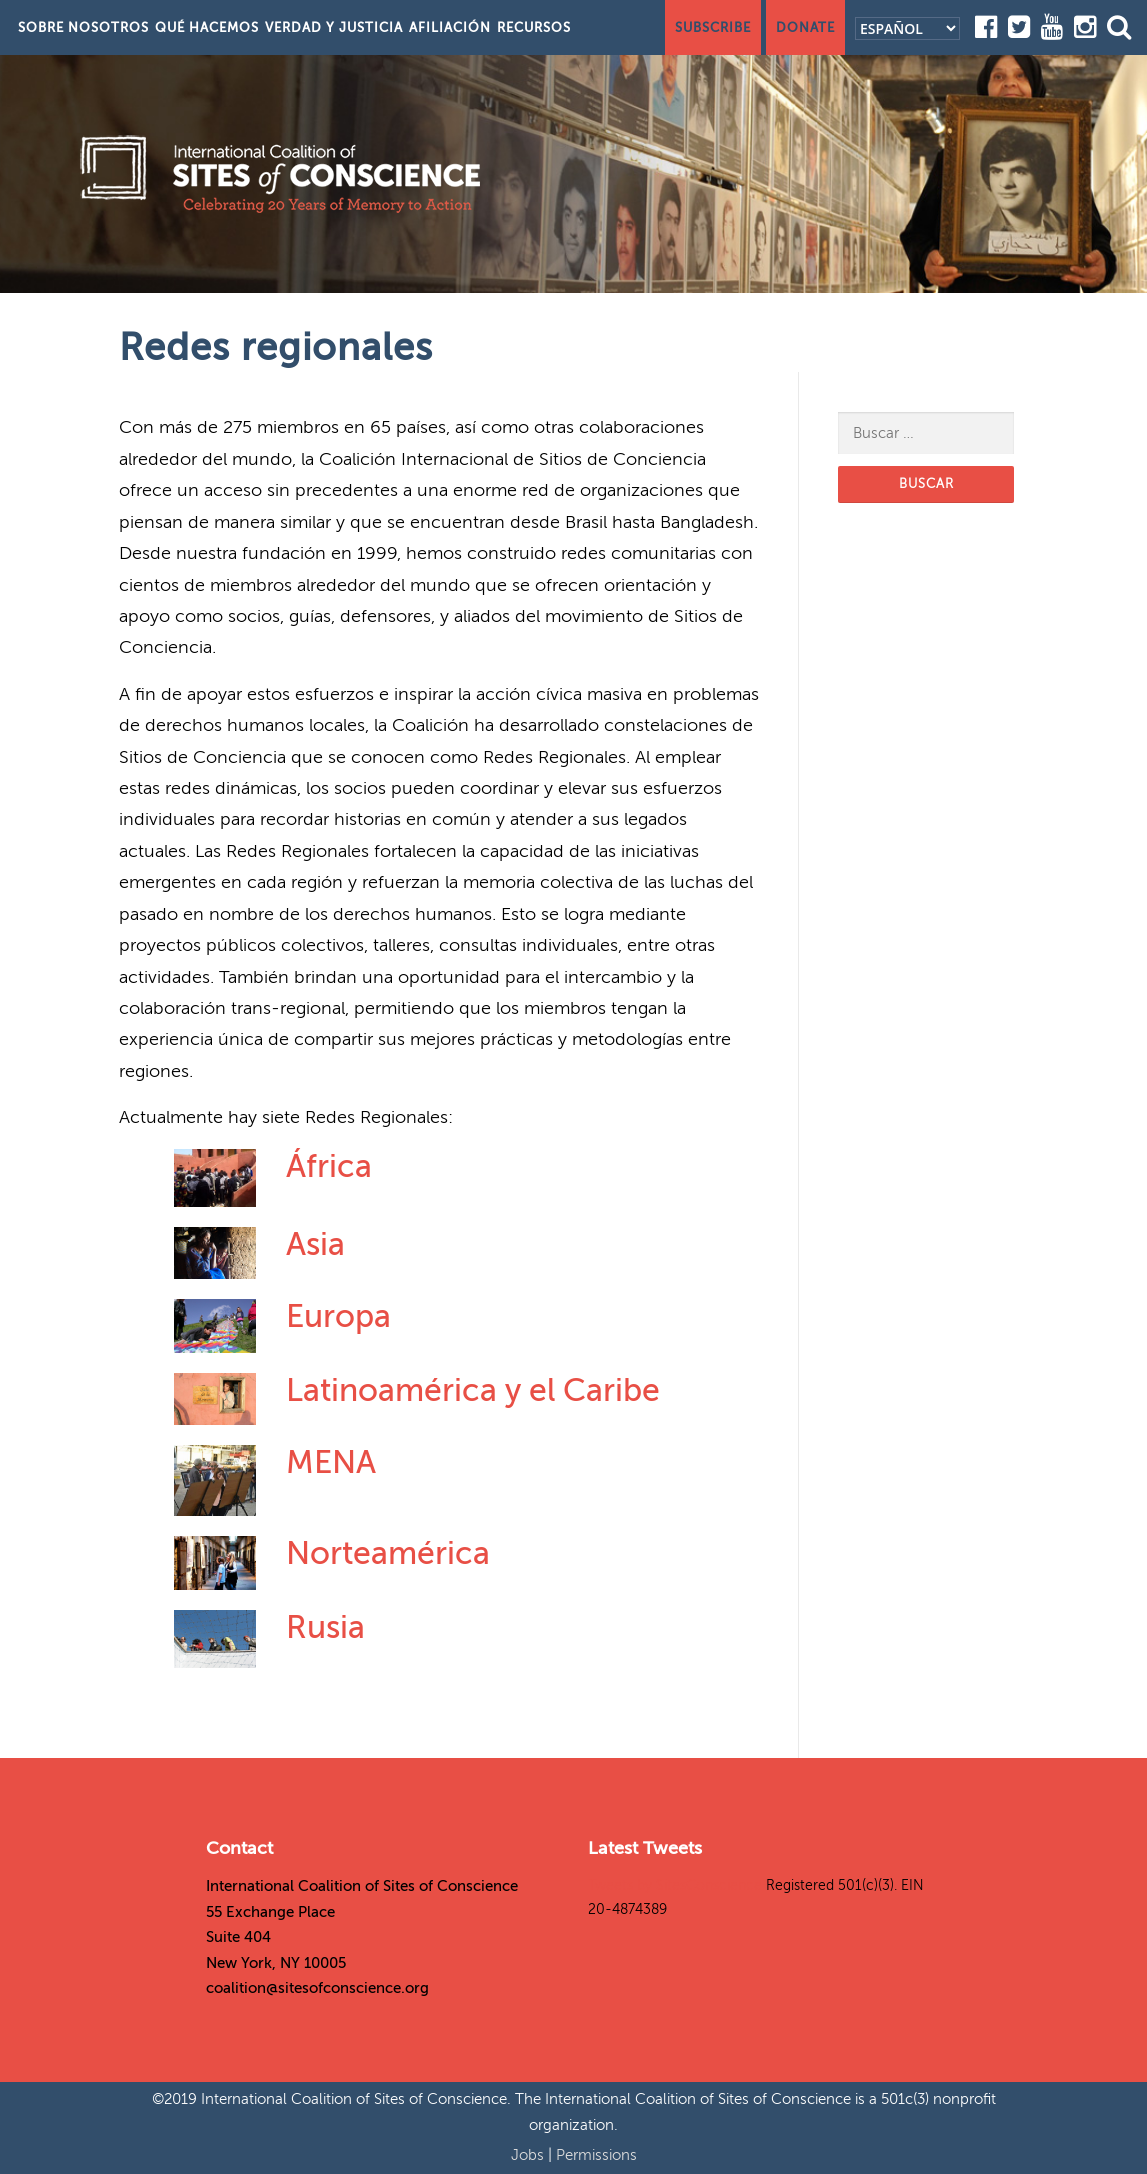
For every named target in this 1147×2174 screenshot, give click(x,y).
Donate (805, 27)
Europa (338, 1316)
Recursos (534, 27)
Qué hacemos (207, 27)
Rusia (325, 1627)
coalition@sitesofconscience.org (317, 1988)
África (329, 1166)
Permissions (596, 2155)
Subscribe (713, 27)
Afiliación (450, 27)
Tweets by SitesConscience (675, 1885)
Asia (315, 1244)
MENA (331, 1462)
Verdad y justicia (334, 27)
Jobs (529, 2155)
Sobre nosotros (83, 27)
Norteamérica (388, 1553)
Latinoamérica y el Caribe (473, 1390)
